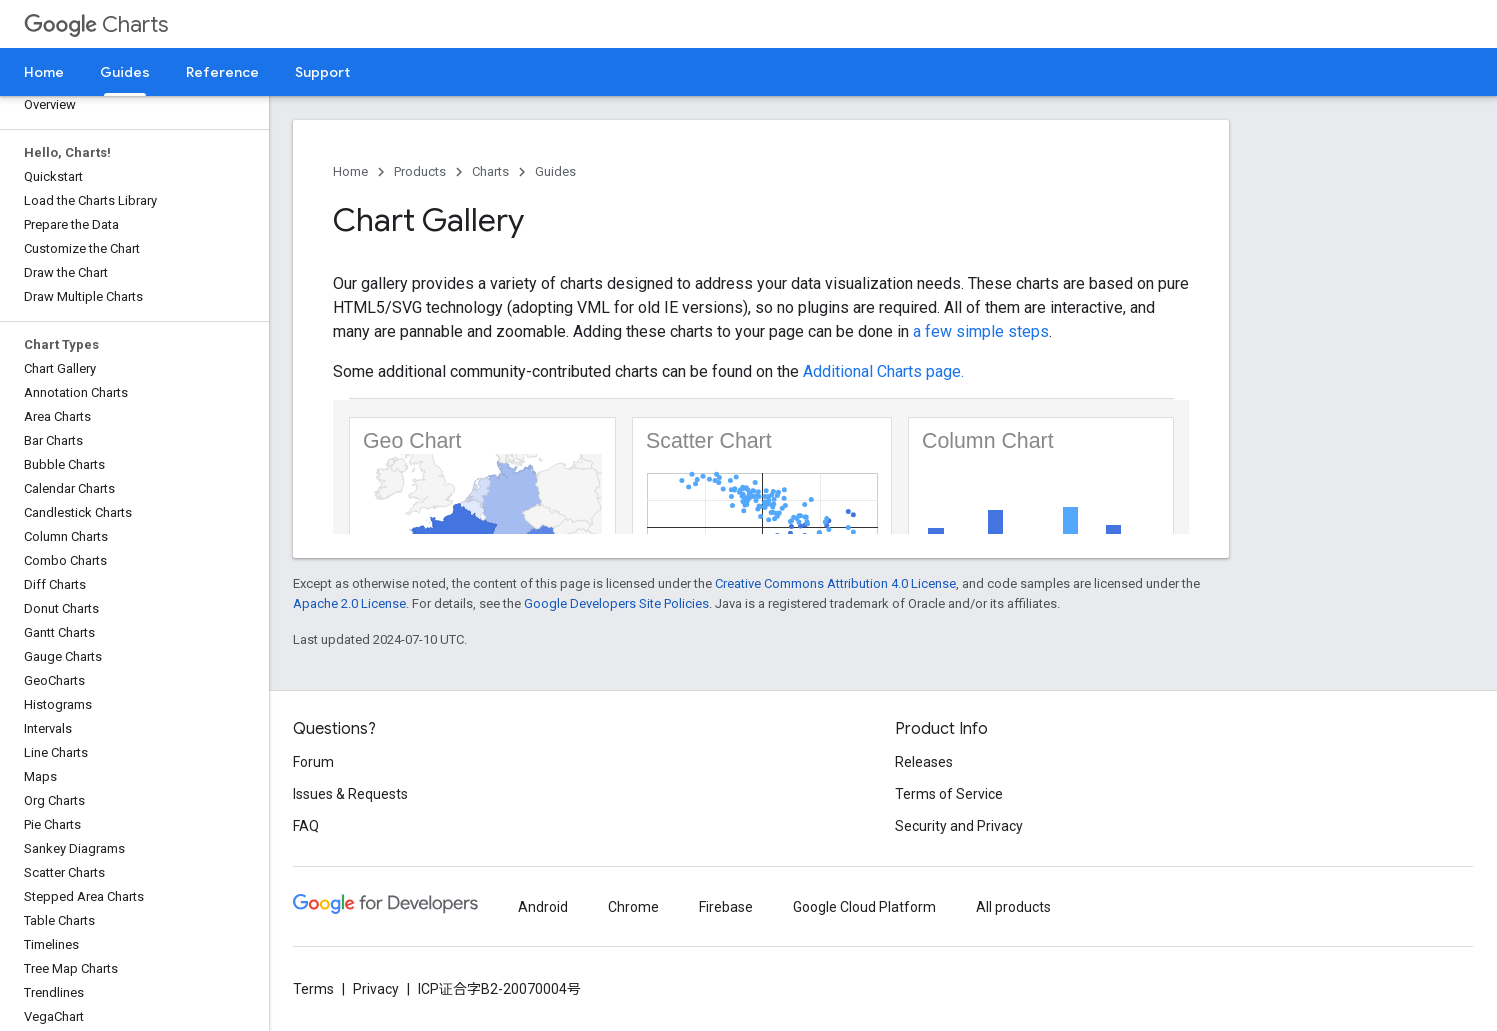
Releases (924, 762)
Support (322, 72)
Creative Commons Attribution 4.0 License (835, 583)
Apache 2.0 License (349, 603)
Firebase (726, 907)
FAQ (306, 826)
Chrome (633, 907)
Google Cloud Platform (864, 907)
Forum (313, 762)
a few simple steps (981, 331)
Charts (96, 24)
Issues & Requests (350, 794)
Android (543, 907)
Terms (313, 989)
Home (44, 72)
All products (1013, 907)
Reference (222, 72)
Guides (555, 171)
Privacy (376, 989)
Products (420, 171)
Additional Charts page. (883, 371)
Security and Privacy (959, 826)
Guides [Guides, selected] (125, 72)
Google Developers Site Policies (616, 603)
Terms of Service (949, 794)
